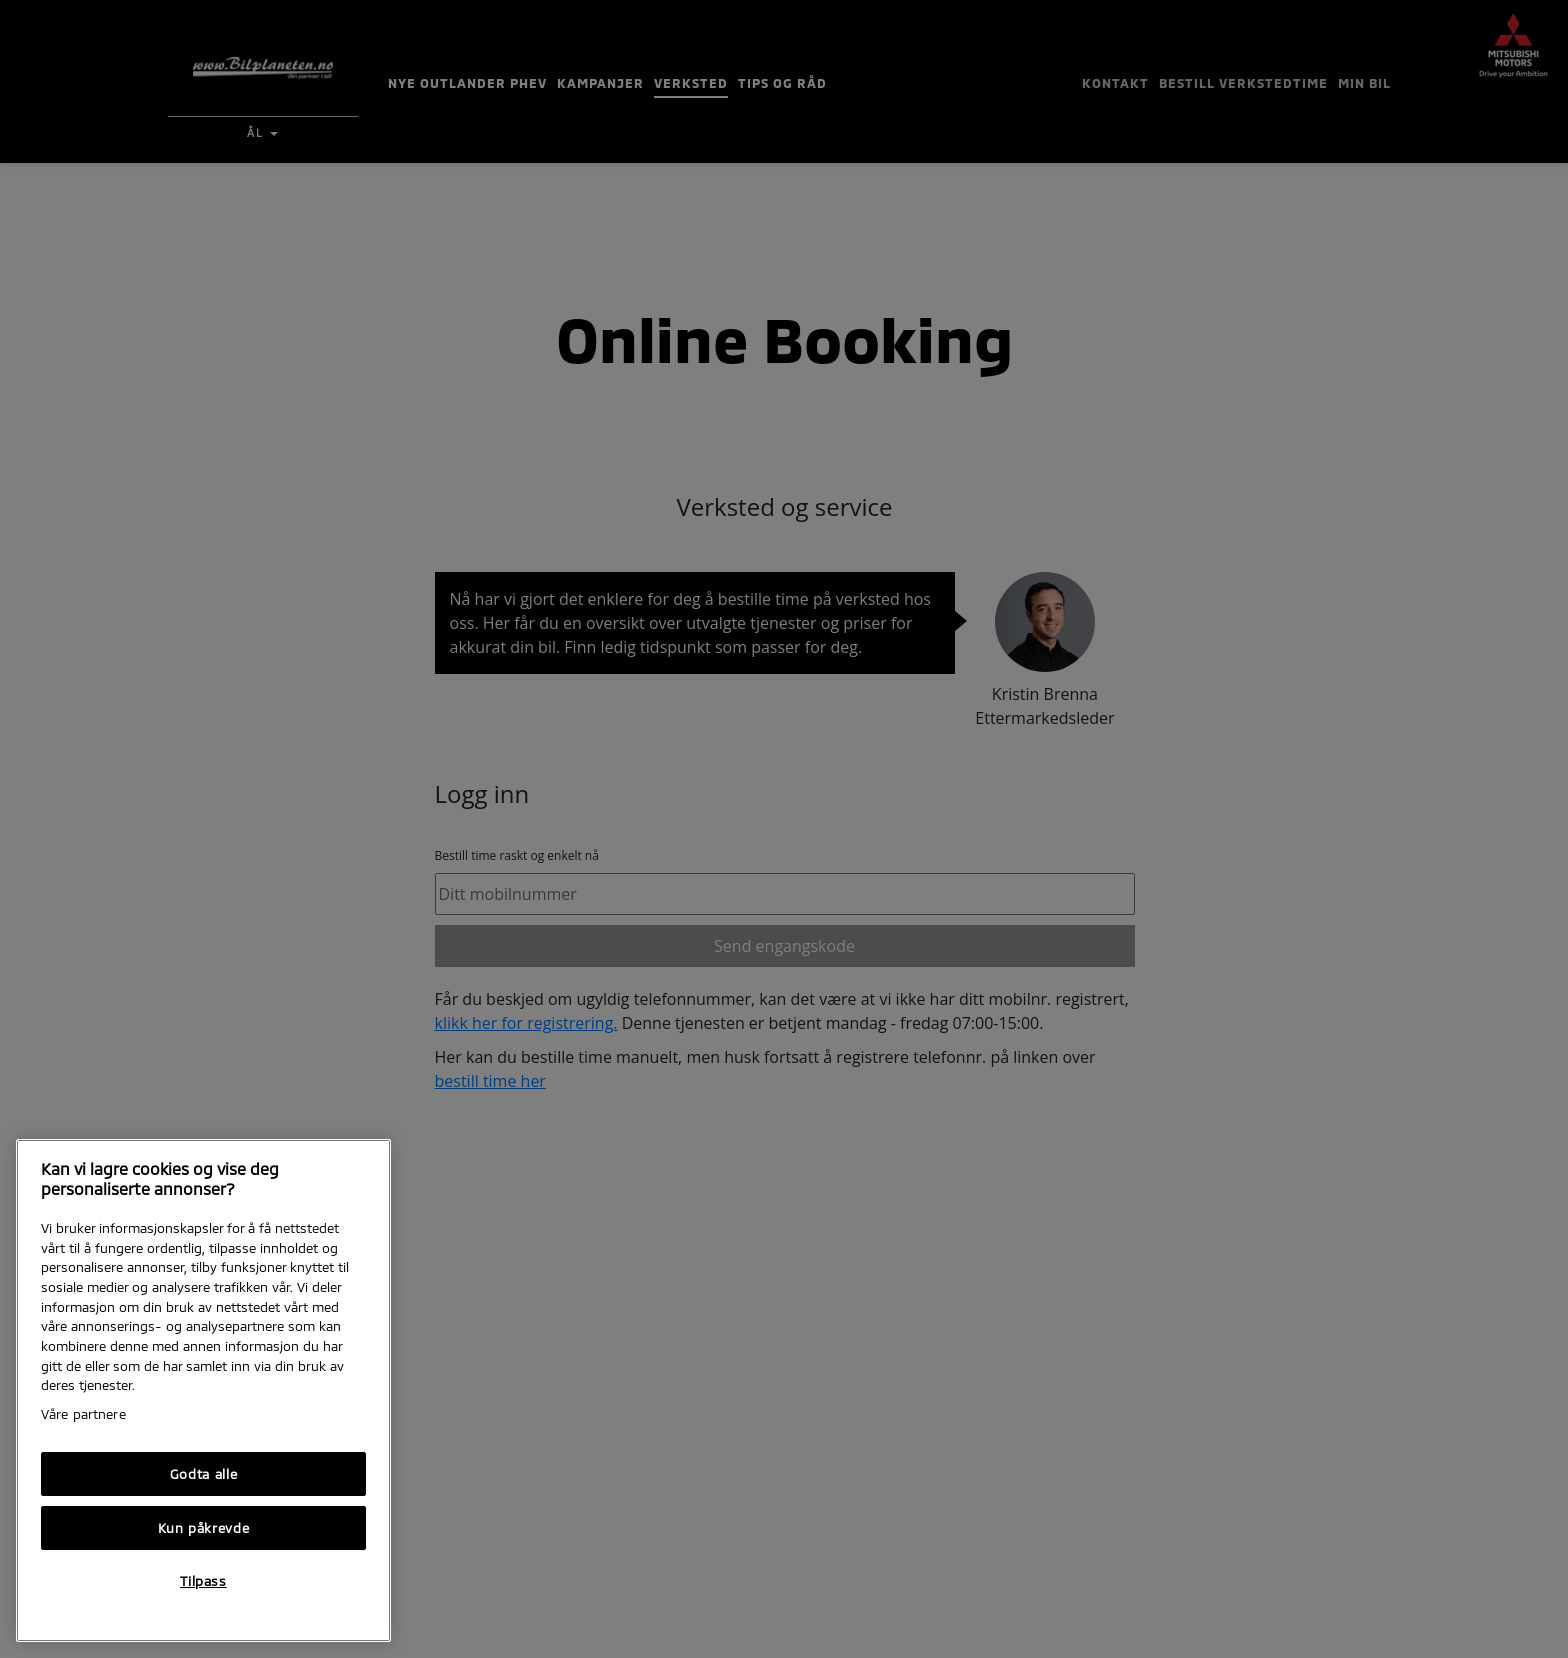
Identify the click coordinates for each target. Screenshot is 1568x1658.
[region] (203, 1390)
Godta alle (204, 1474)
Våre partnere (83, 1414)
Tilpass (203, 1581)
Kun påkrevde (204, 1528)
